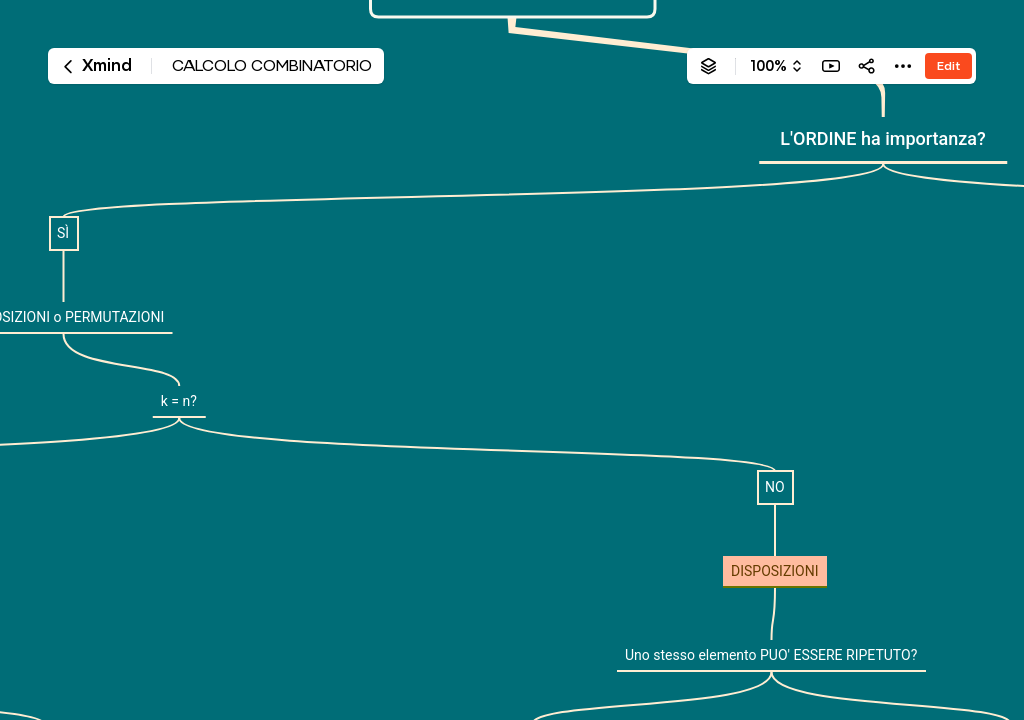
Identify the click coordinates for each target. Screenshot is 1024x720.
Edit (948, 65)
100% (768, 66)
